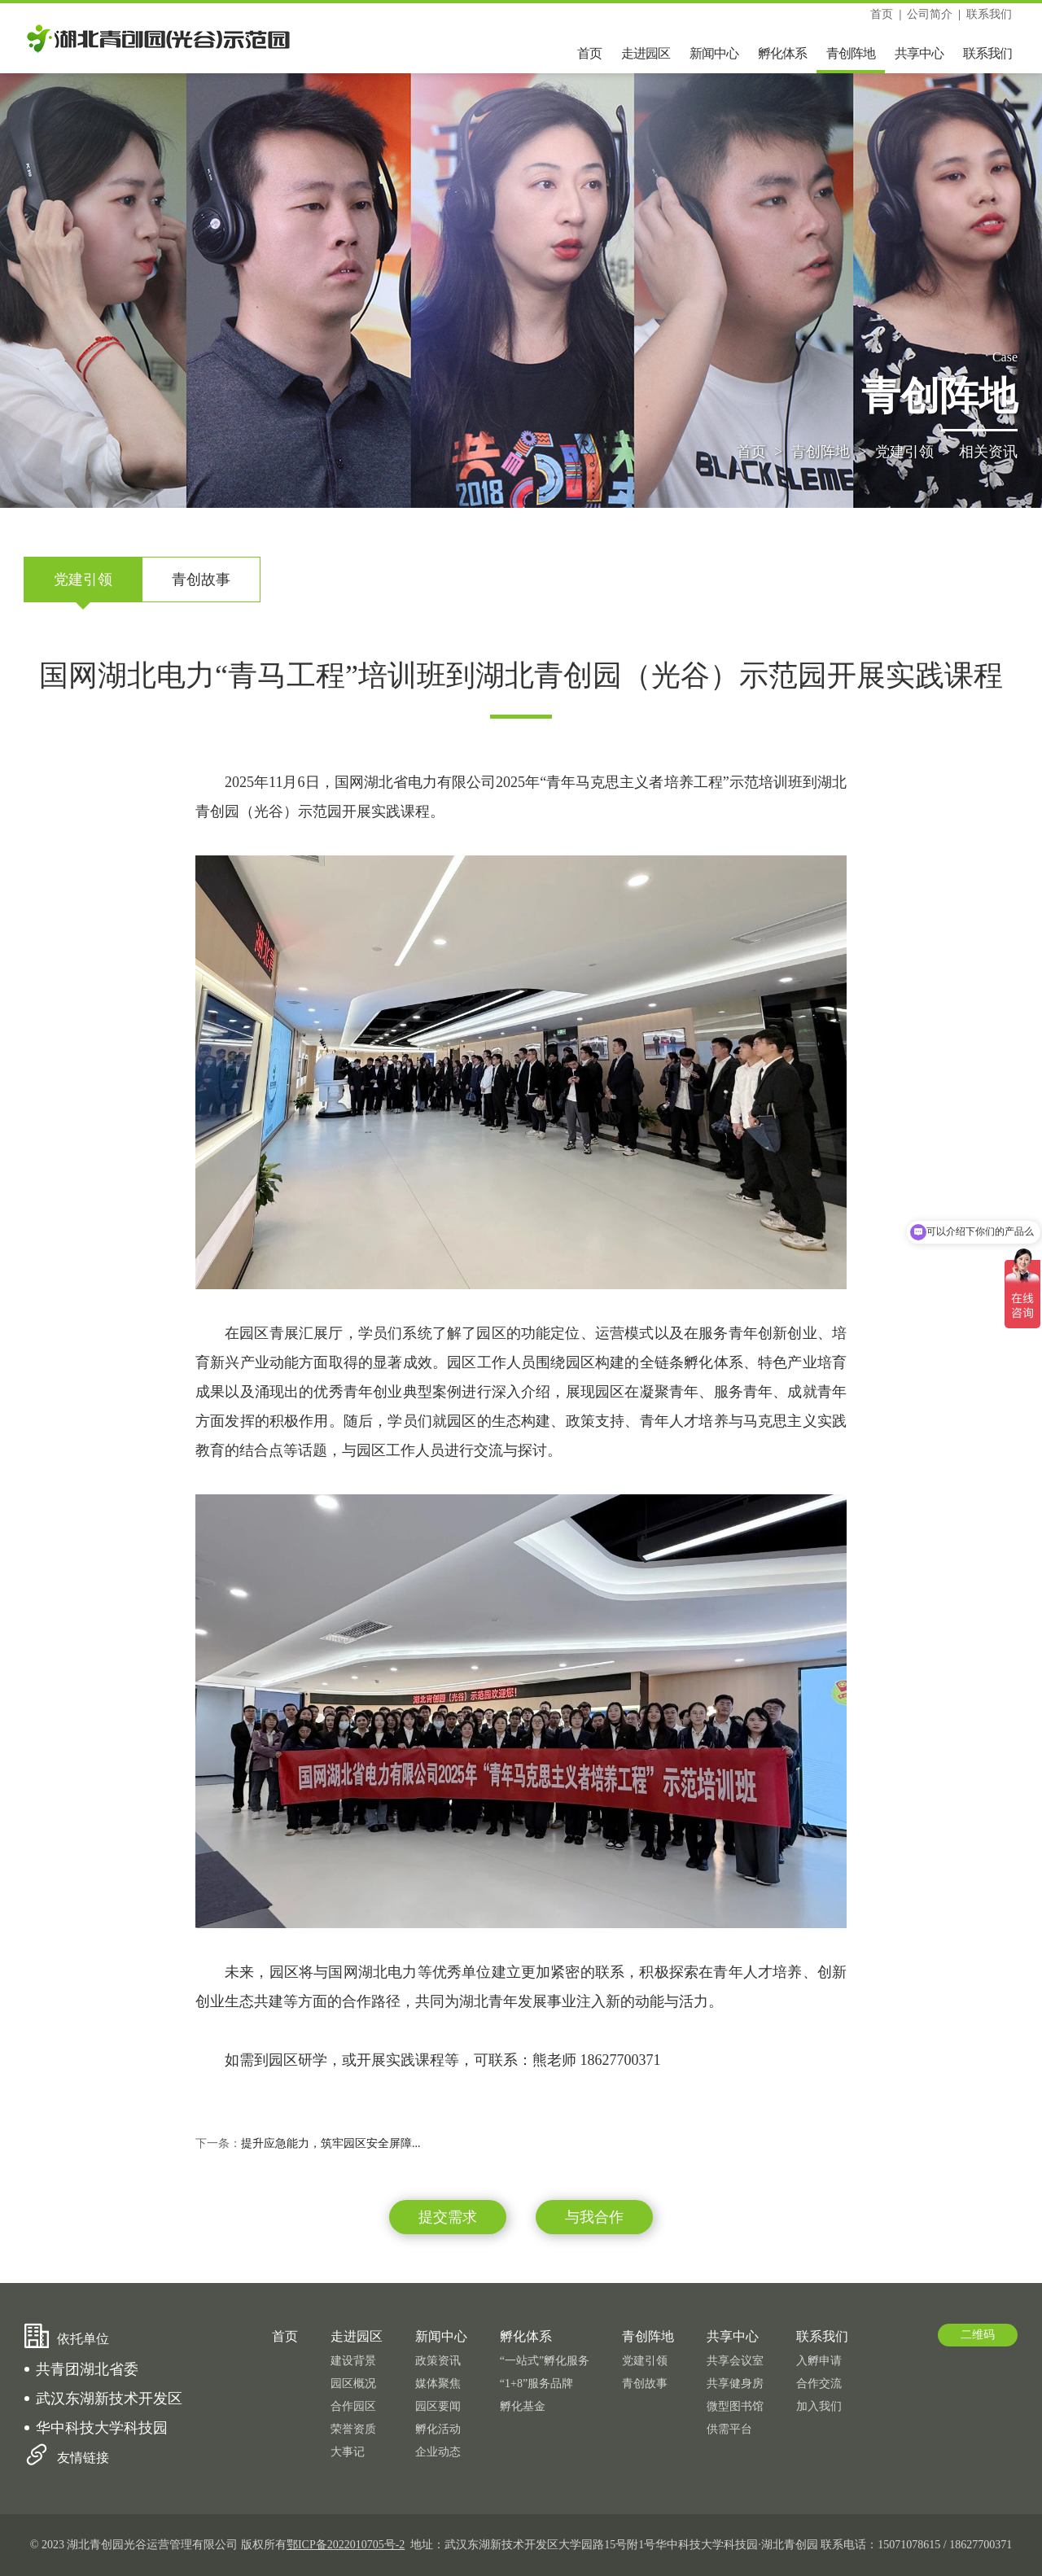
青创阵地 (850, 53)
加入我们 (819, 2406)
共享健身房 (735, 2383)
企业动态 (438, 2452)
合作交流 (819, 2383)
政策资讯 (438, 2361)
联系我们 (989, 14)
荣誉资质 (353, 2429)
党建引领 (904, 452)
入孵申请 (819, 2361)
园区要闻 (438, 2406)
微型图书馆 (735, 2406)
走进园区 (645, 53)
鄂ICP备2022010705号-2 (346, 2545)
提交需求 (447, 2217)
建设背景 (353, 2361)
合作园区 (353, 2406)
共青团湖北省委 (87, 2369)
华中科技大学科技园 (102, 2428)
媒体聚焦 (438, 2383)
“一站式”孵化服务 (544, 2361)
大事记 (348, 2452)
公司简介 (929, 14)
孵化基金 (522, 2406)
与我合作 (594, 2217)
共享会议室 (735, 2361)
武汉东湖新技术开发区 (109, 2398)
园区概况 (353, 2383)
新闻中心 (714, 53)
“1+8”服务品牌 (536, 2383)
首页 (881, 14)
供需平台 (729, 2429)
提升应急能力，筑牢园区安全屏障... (331, 2143)
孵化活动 (438, 2429)
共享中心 (919, 53)
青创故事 (201, 579)
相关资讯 (988, 452)
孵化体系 (782, 53)
